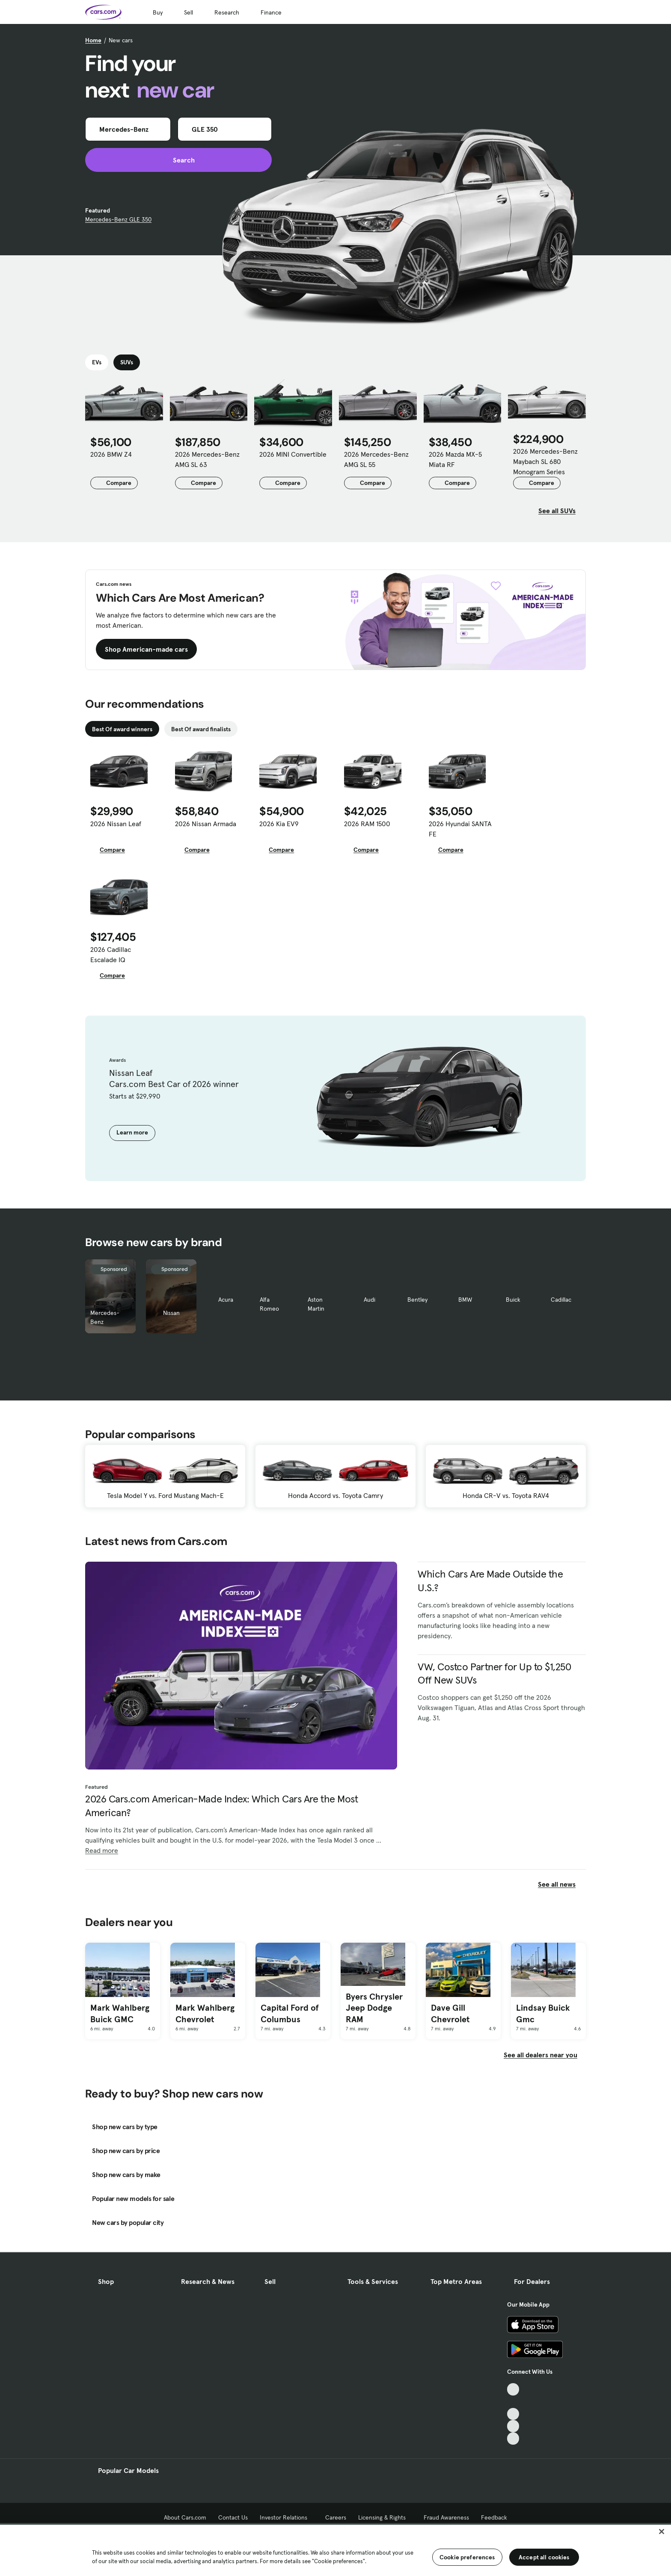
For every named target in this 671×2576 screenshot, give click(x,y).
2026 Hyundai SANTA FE (460, 828)
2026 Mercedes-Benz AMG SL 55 (376, 459)
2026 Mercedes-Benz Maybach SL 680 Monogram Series (545, 461)
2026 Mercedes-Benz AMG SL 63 (207, 459)
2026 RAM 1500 (367, 823)
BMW (465, 1299)
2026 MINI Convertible (293, 454)
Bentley (417, 1299)
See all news (562, 1884)
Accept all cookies (544, 2557)
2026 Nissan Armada (205, 823)
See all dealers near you (540, 2054)
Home (93, 40)
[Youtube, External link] (513, 2414)
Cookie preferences (467, 2557)
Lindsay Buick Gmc (543, 2013)
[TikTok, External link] (513, 2389)
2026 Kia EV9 (279, 823)
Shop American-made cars (146, 649)
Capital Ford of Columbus (290, 2013)
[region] (335, 2549)
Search (179, 160)
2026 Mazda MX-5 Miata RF (455, 459)
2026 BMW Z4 (111, 454)
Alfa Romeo (269, 1304)
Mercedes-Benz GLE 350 (118, 219)
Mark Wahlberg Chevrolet (205, 2013)
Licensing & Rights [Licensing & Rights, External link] (385, 2517)
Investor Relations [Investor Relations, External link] (286, 2517)
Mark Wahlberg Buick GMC (119, 2013)
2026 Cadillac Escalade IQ (110, 954)
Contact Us (233, 2517)
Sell (188, 12)
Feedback (494, 2517)
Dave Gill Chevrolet (450, 2013)
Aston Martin (316, 1304)
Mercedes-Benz (104, 1317)
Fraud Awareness (446, 2517)
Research (226, 12)
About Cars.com (185, 2517)
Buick (513, 1299)
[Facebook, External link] (513, 2402)
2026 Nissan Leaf (115, 823)
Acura (225, 1299)
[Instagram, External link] (513, 2426)
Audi (369, 1299)
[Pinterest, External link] (513, 2438)
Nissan (171, 1313)
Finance (271, 12)
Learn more (132, 1132)
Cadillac (561, 1299)
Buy (158, 12)
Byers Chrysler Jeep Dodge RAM (374, 2008)
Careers (335, 2517)
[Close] (661, 2531)
